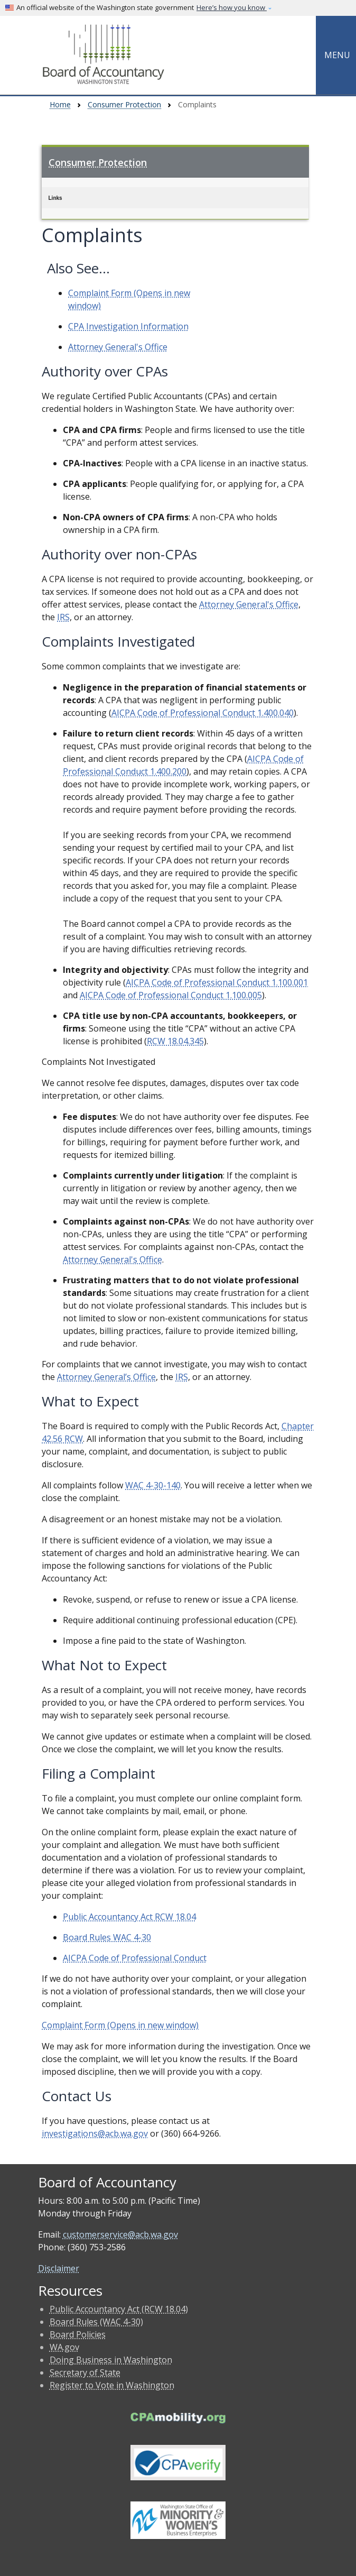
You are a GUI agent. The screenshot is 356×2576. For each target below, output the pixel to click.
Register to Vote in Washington (112, 2385)
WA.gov (64, 2347)
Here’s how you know (231, 7)
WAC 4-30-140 (153, 1485)
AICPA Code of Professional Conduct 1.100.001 (217, 982)
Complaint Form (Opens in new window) (120, 2025)
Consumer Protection (124, 104)
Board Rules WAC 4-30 (107, 1937)
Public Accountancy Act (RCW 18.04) (119, 2309)
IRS (63, 617)
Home (60, 104)
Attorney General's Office (117, 347)
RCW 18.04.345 (175, 1041)
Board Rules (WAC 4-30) (96, 2321)
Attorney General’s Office (106, 1377)
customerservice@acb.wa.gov (120, 2234)
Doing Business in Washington (111, 2360)
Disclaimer (58, 2268)
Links (55, 198)
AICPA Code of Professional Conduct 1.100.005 (171, 995)
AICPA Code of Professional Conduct (135, 1958)
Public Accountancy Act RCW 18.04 (129, 1916)
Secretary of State (85, 2372)
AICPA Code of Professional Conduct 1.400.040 (202, 713)
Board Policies (78, 2334)
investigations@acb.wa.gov (95, 2133)
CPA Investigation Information (128, 326)
